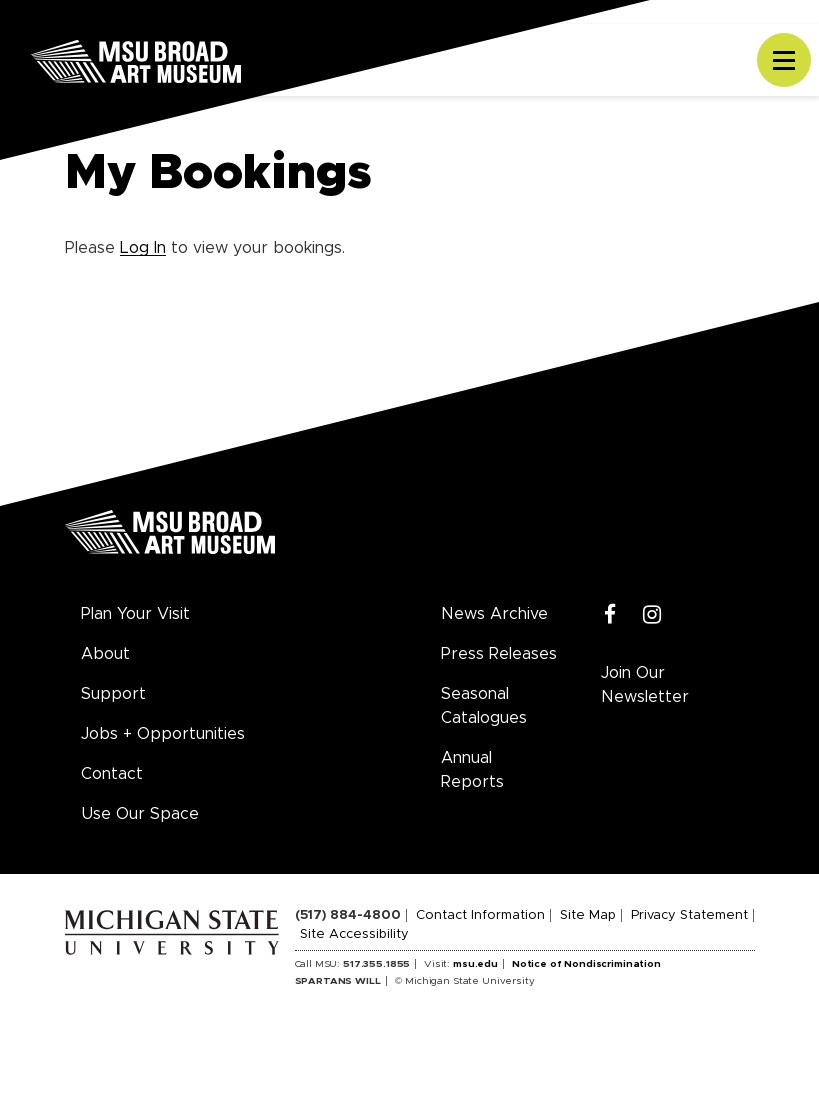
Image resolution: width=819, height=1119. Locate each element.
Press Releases (499, 654)
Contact (112, 774)
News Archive (494, 614)
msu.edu (475, 964)
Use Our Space (140, 814)
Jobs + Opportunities (163, 734)
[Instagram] (652, 615)
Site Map (588, 915)
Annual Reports (472, 770)
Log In (143, 248)
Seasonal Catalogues (484, 706)
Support (113, 694)
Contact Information (480, 915)
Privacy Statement (689, 915)
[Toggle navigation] (784, 60)
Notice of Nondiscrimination (586, 964)
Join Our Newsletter (645, 685)
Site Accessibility (354, 934)
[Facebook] (610, 615)
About (105, 654)
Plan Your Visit (135, 614)
